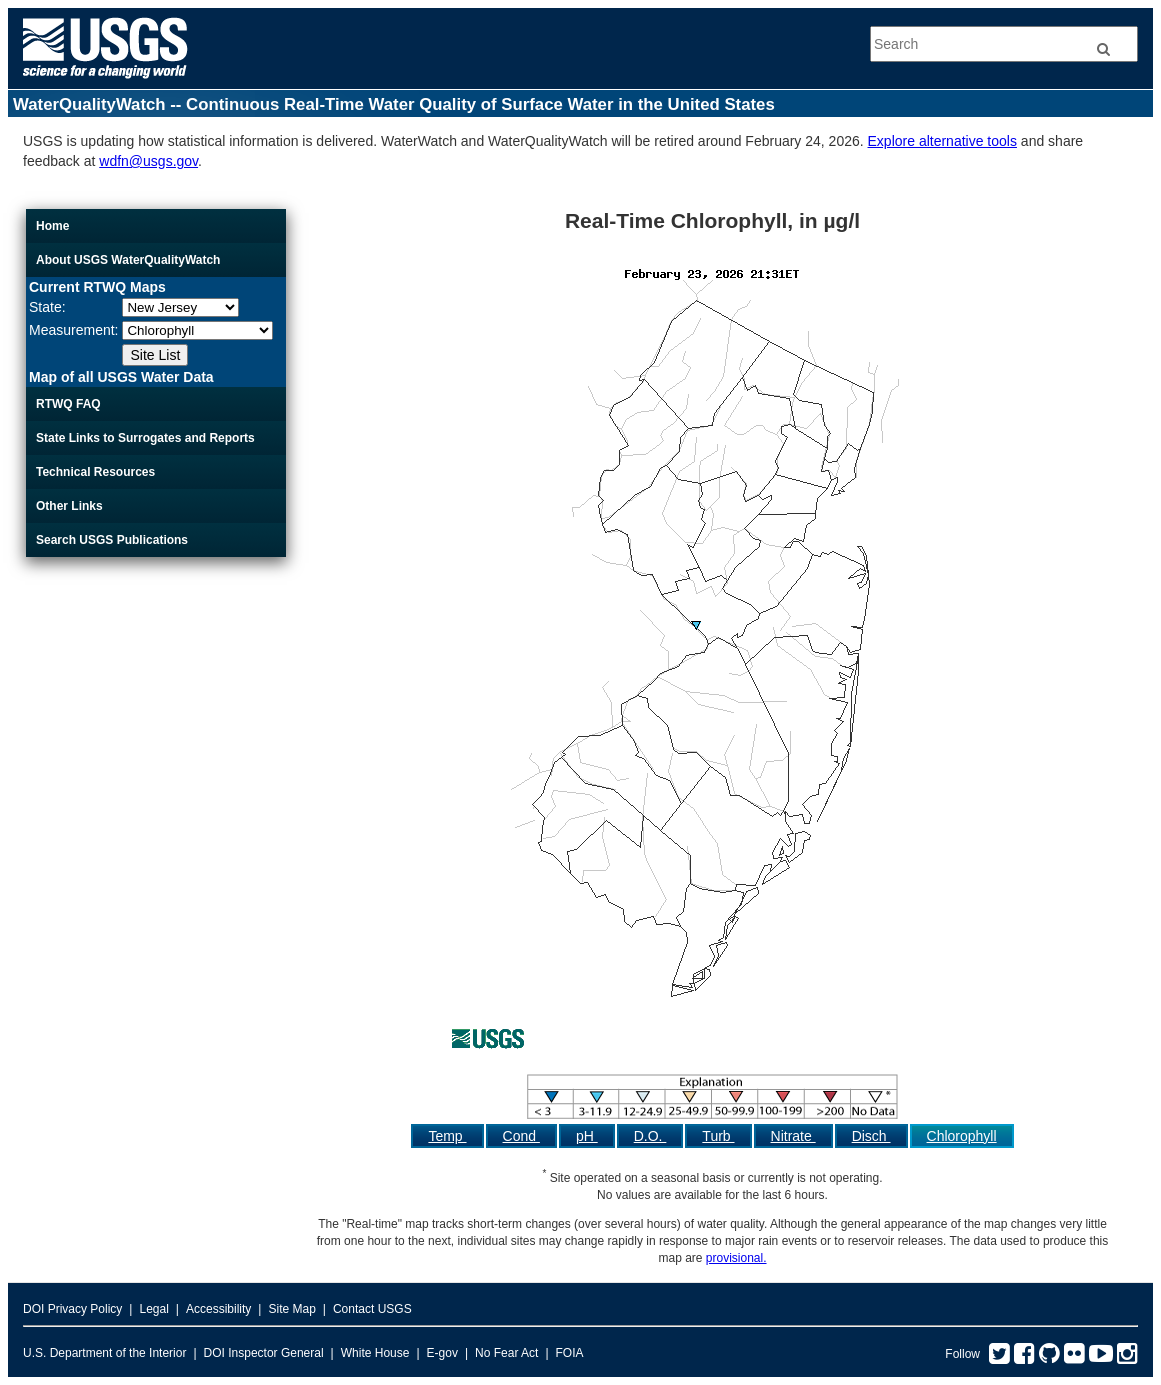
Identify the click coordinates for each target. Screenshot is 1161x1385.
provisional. (736, 1258)
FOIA (570, 1353)
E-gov (442, 1353)
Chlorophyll (962, 1136)
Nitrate (793, 1136)
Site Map (291, 1309)
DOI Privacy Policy (72, 1309)
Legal (153, 1309)
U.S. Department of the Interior (104, 1353)
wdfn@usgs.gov (148, 161)
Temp (447, 1136)
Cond (521, 1136)
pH (587, 1136)
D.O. (650, 1136)
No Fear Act (506, 1353)
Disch (871, 1136)
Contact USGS (372, 1309)
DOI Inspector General (264, 1353)
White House (375, 1353)
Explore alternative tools (942, 141)
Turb (718, 1136)
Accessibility (218, 1309)
